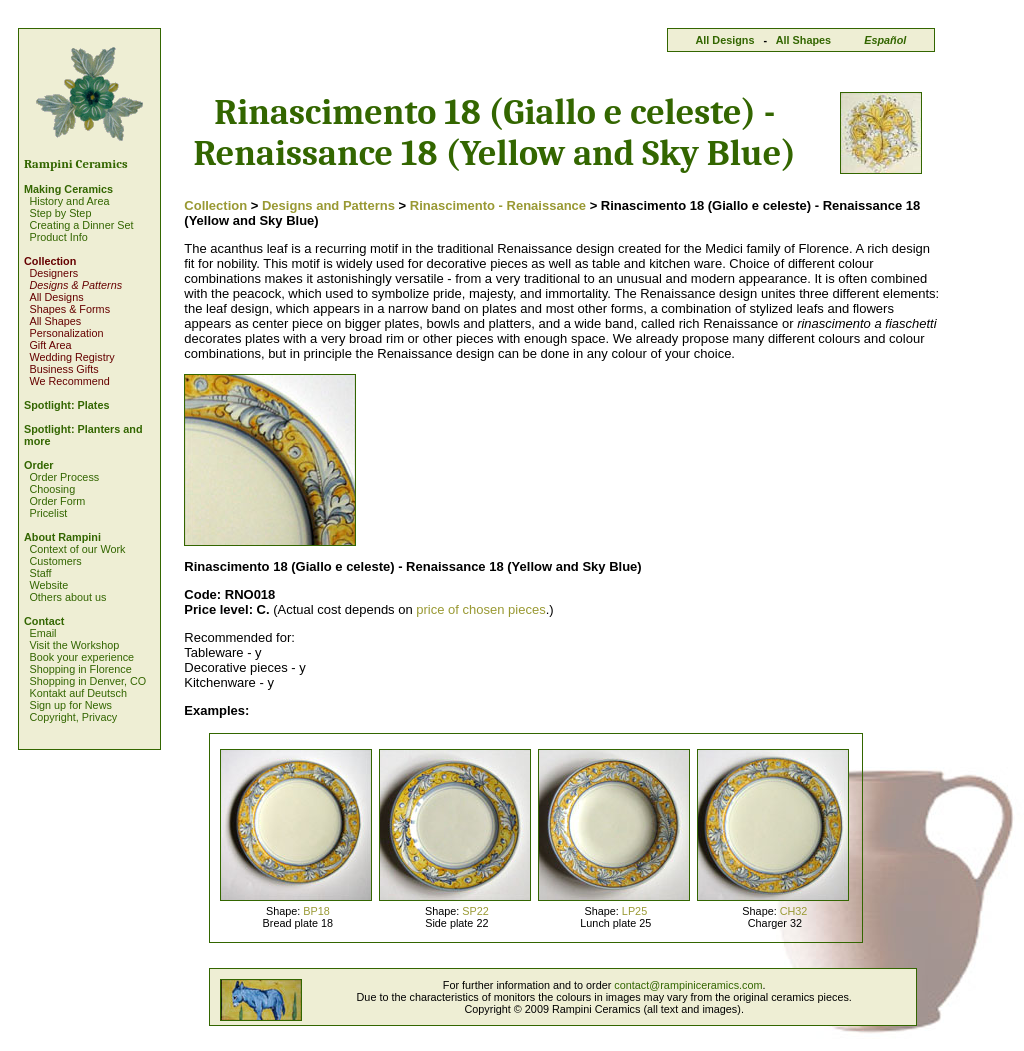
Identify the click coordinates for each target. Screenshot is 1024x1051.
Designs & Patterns (75, 285)
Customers (55, 561)
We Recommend (69, 381)
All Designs (724, 40)
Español (885, 40)
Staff (40, 573)
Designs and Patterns (328, 205)
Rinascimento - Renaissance (498, 205)
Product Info (58, 237)
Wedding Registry (71, 357)
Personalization (66, 333)
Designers (53, 273)
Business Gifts (63, 369)
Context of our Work (77, 549)
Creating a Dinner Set (81, 225)
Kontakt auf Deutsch (78, 693)
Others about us (67, 597)
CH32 (794, 911)
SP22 (475, 911)
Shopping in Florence (80, 669)
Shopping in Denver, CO (87, 681)
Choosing (52, 489)
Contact (44, 621)
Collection (50, 261)
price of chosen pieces (480, 609)
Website (48, 585)
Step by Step (60, 213)
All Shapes (803, 40)
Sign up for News (70, 705)
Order (39, 465)
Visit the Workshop (74, 645)
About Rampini (62, 537)
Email (42, 633)
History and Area (69, 201)
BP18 (316, 911)
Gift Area (50, 345)
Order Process (64, 477)
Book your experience (81, 657)
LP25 (634, 911)
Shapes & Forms (69, 309)
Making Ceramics (68, 189)
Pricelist (48, 513)
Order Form (57, 501)
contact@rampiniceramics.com (688, 985)
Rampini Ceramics (76, 164)
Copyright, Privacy (73, 717)
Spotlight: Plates (66, 405)
